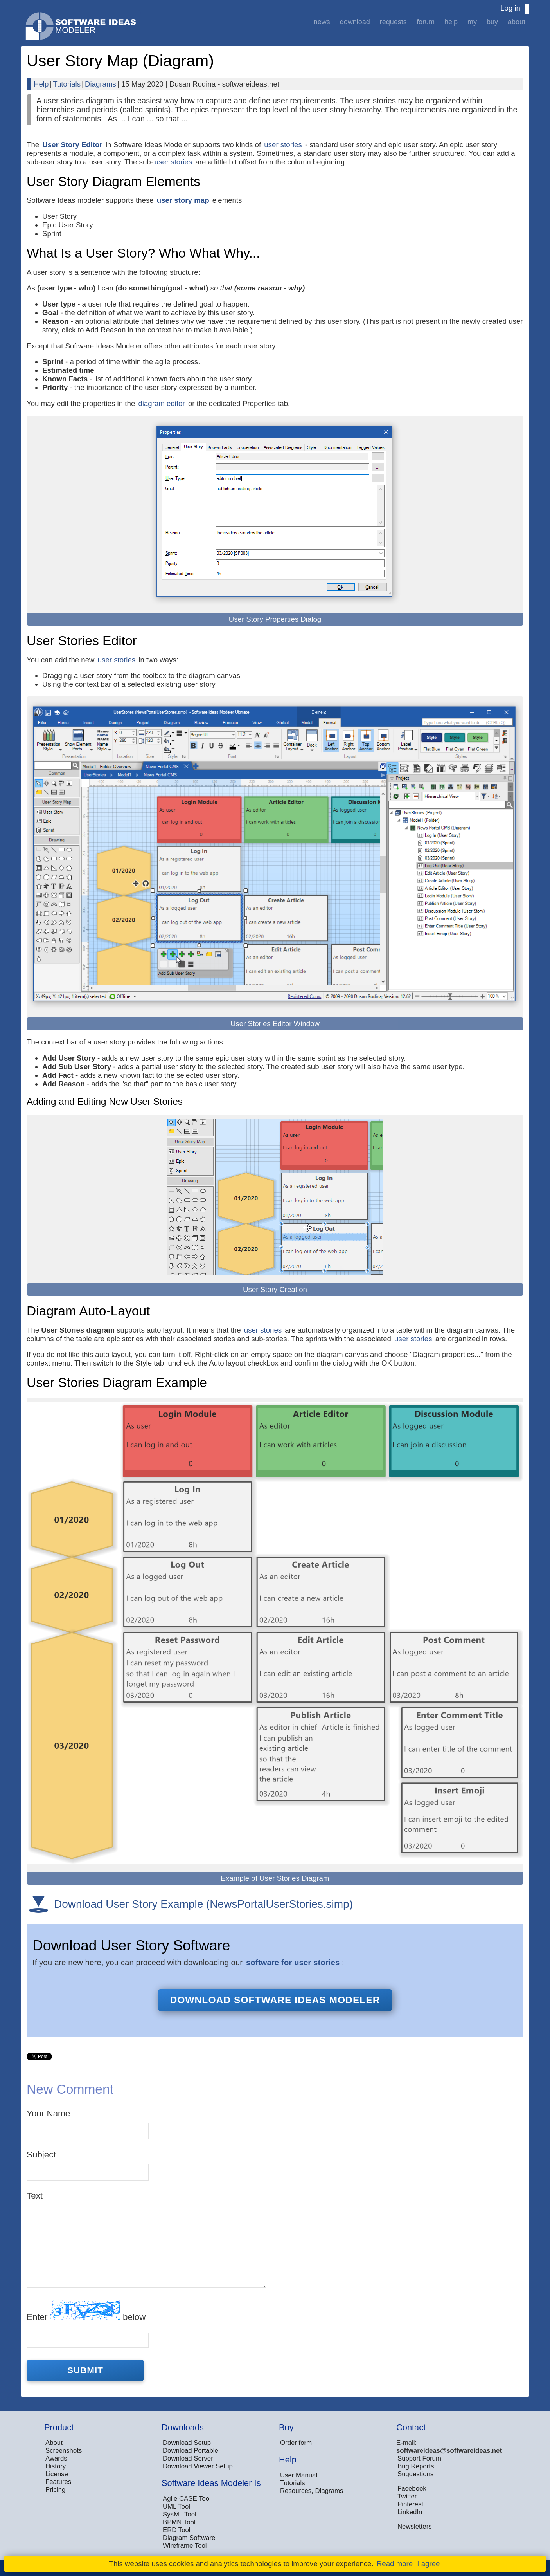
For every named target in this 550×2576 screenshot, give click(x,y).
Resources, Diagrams (311, 2491)
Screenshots (63, 2450)
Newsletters (414, 2526)
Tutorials (67, 84)
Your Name (48, 2113)
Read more (395, 2564)
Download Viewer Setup (198, 2466)
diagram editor (161, 403)
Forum (426, 22)
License (56, 2474)
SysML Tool (179, 2514)
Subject (41, 2154)
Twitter (407, 2496)
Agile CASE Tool (187, 2498)
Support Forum (419, 2458)
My (472, 22)
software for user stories (293, 1962)
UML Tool (176, 2506)
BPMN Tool (179, 2522)
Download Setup (187, 2442)
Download (355, 22)
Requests (393, 22)
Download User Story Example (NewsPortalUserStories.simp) (203, 1904)
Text (35, 2196)
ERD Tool (177, 2530)
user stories (283, 145)
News (322, 22)
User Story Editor (72, 145)
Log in (510, 8)
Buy (492, 22)
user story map (183, 200)
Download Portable (190, 2450)
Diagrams (100, 84)
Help (451, 22)
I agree (428, 2564)
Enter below (86, 2311)
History (55, 2466)
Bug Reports (415, 2466)
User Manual (298, 2475)
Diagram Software (189, 2538)
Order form (296, 2442)
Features (58, 2482)
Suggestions (415, 2474)
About (516, 22)
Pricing (55, 2489)
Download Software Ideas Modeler (275, 2000)
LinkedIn (409, 2512)
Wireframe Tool (185, 2545)
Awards (56, 2458)
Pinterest (410, 2504)
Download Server (188, 2458)
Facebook (411, 2488)
